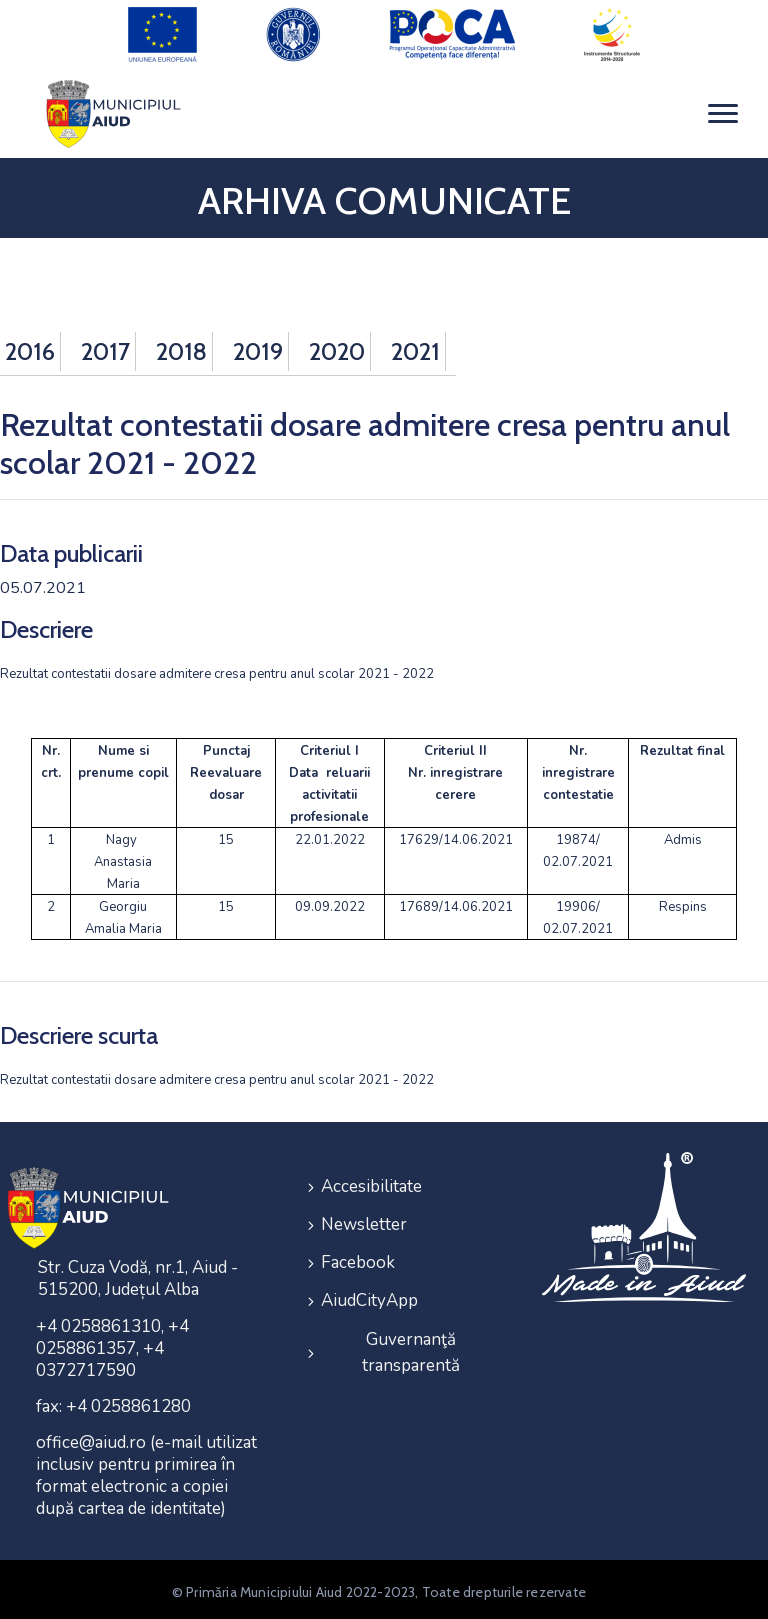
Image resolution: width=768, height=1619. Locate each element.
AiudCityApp (369, 1288)
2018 (181, 346)
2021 (415, 346)
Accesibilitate (371, 1180)
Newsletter (364, 1216)
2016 (30, 346)
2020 (337, 346)
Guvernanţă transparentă (411, 1337)
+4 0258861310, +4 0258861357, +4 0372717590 (112, 1343)
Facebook (358, 1252)
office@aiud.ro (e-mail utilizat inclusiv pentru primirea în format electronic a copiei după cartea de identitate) (146, 1470)
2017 (105, 346)
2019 (258, 346)
